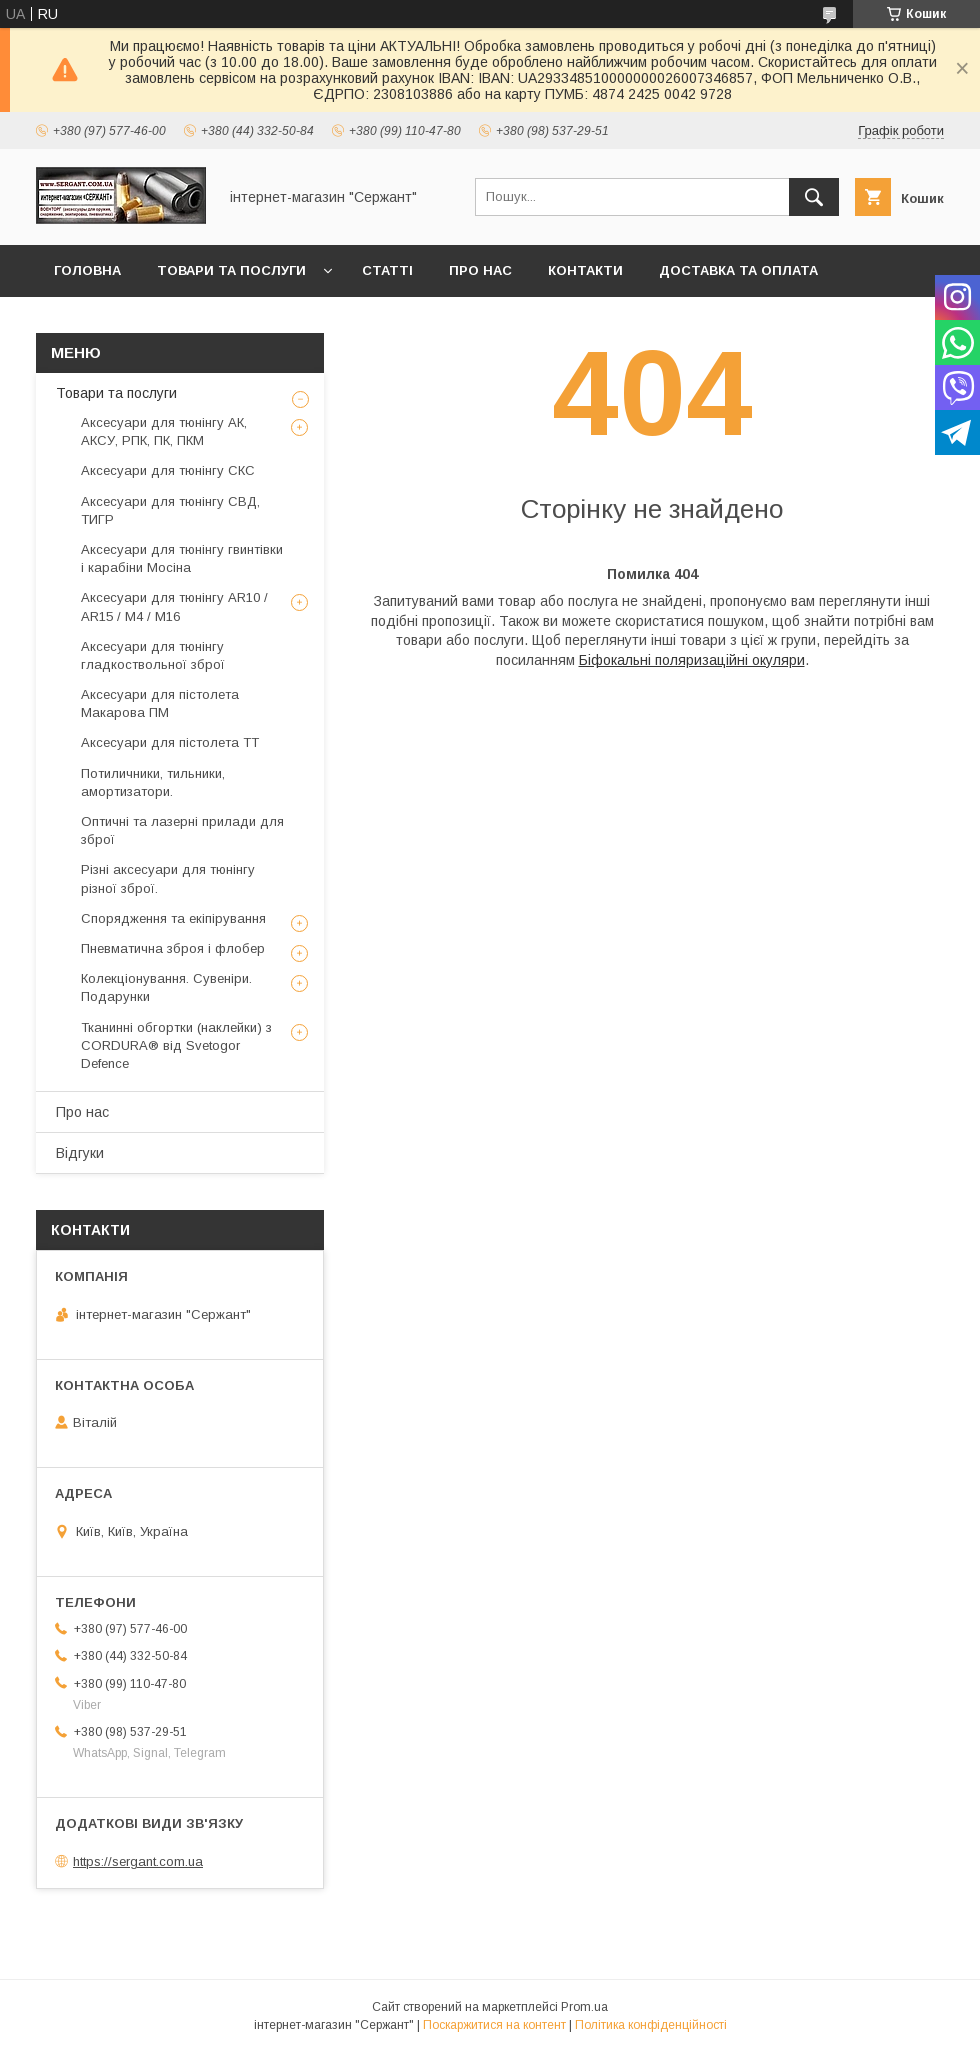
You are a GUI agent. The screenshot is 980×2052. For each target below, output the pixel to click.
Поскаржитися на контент (494, 2025)
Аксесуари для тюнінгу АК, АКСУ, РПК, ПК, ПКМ (164, 431)
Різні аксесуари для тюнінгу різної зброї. (168, 878)
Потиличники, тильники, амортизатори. (153, 782)
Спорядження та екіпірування (173, 918)
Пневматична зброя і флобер (173, 948)
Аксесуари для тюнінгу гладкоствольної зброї (153, 655)
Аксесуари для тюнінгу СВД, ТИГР (170, 510)
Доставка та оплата (738, 270)
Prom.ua (584, 2007)
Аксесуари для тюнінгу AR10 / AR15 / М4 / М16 (174, 606)
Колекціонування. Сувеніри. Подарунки (166, 987)
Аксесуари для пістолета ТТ (170, 742)
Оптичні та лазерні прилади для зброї (182, 830)
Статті (387, 270)
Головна (87, 270)
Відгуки (80, 1153)
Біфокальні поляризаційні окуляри (692, 660)
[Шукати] (814, 197)
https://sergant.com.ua (138, 1861)
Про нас (480, 270)
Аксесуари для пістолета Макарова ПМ (160, 703)
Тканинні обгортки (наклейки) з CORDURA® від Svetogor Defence (176, 1045)
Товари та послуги (231, 270)
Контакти (585, 270)
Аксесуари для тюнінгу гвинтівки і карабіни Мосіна (182, 558)
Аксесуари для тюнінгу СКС (168, 470)
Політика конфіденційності (651, 2025)
